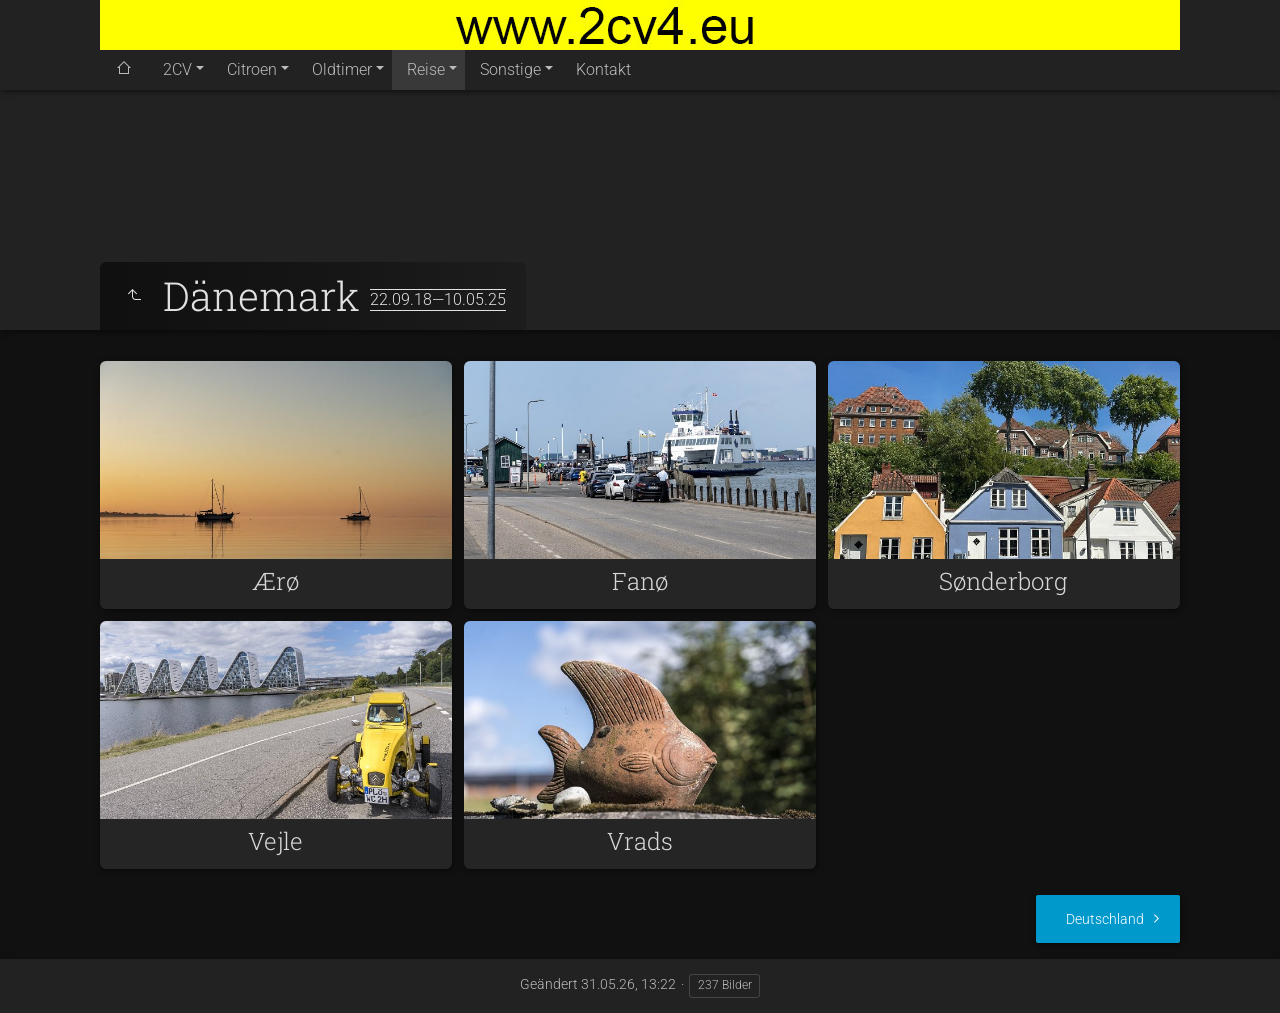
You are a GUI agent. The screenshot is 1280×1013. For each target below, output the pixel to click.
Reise (426, 69)
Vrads (640, 841)
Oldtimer (342, 69)
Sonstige (510, 69)
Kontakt (603, 69)
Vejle (275, 841)
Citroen (252, 69)
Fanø (640, 581)
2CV (177, 69)
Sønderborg (1003, 581)
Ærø (275, 581)
